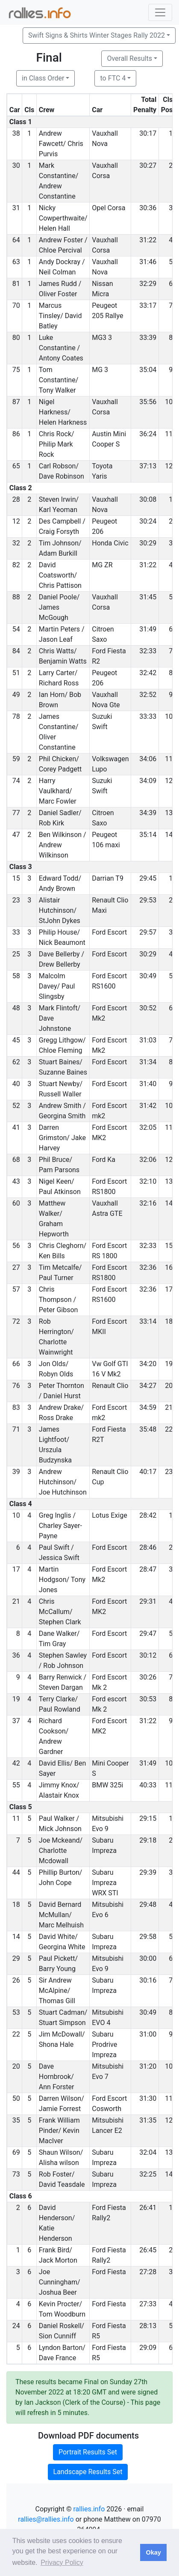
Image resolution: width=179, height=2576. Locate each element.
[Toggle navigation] (160, 12)
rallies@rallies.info (45, 2519)
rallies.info (89, 2509)
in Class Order (43, 78)
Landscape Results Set (88, 2472)
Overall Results (129, 58)
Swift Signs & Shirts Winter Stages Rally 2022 (96, 35)
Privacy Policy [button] (62, 2562)
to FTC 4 (113, 78)
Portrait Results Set (88, 2452)
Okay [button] (153, 2552)
